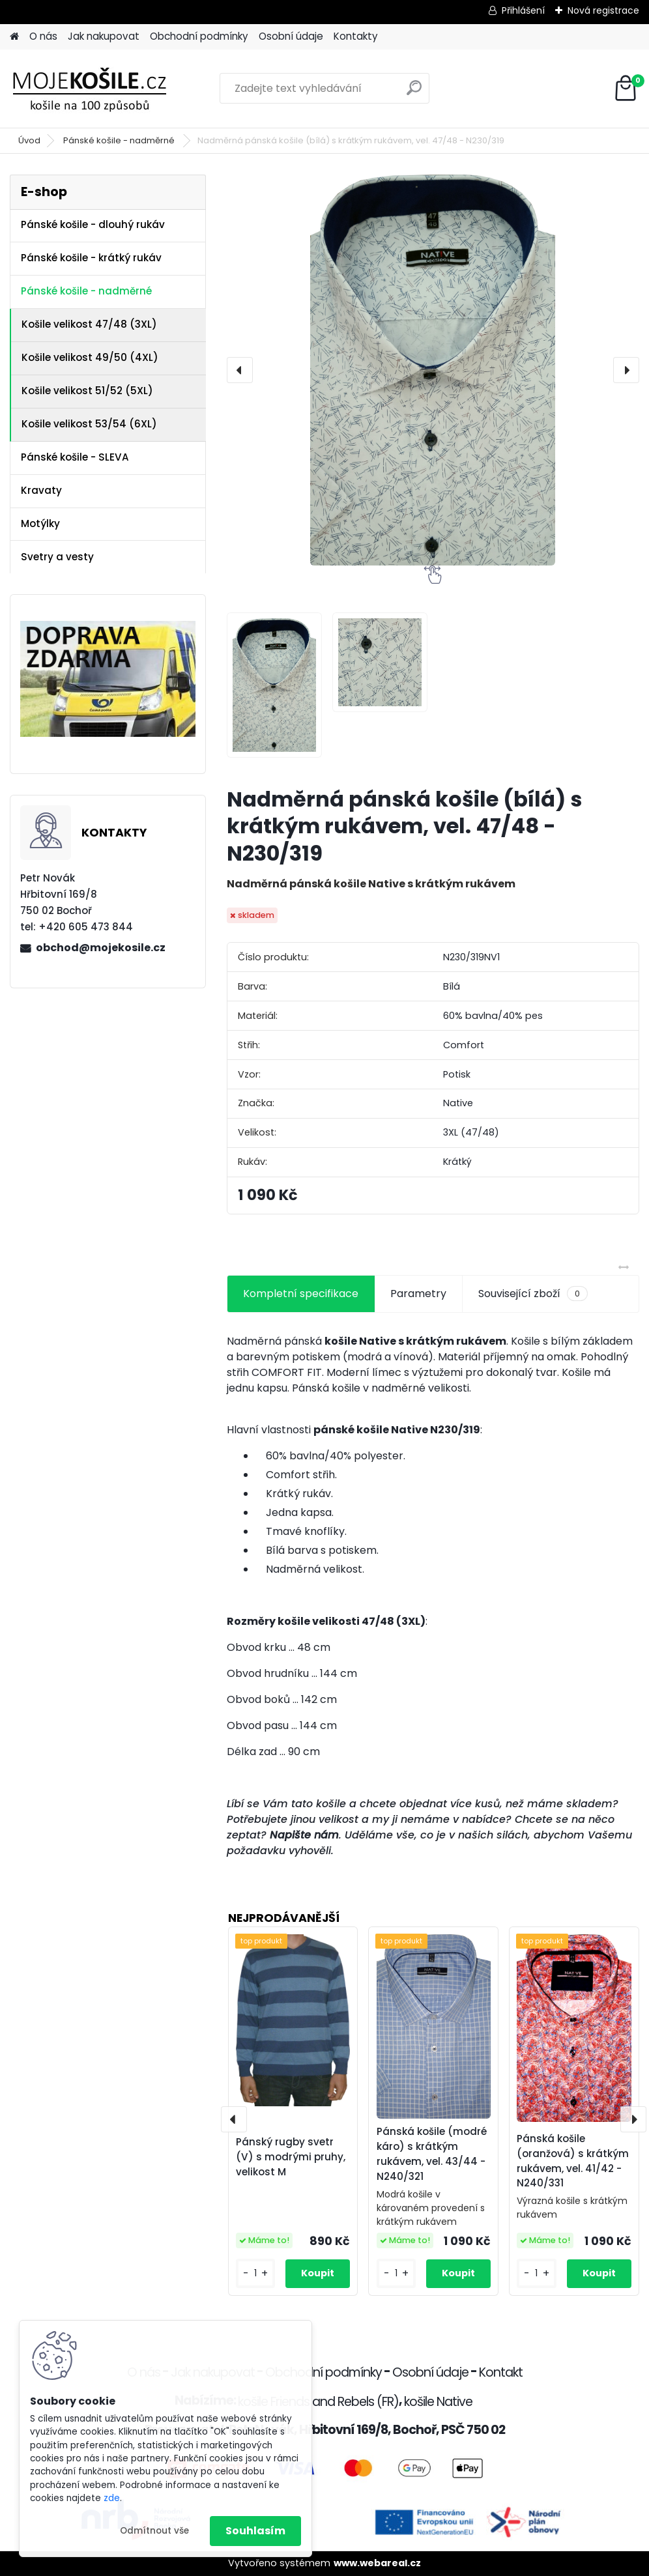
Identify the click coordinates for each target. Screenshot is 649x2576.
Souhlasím (255, 2530)
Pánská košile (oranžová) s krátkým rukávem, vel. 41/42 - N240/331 (573, 2161)
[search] (414, 93)
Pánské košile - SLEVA (75, 457)
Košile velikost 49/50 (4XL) (90, 357)
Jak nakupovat (103, 36)
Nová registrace (603, 10)
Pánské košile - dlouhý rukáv (93, 224)
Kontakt (501, 2372)
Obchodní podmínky (199, 36)
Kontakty (356, 36)
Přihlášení (523, 10)
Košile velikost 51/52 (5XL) (87, 390)
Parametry (418, 1293)
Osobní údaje (291, 36)
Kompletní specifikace (300, 1293)
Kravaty (41, 490)
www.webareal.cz (377, 2562)
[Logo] (99, 88)
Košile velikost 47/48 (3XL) (89, 324)
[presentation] (240, 370)
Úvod (29, 140)
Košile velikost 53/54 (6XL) (89, 424)
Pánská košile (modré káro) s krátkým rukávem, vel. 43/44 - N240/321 (432, 2153)
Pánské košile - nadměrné (120, 140)
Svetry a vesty (57, 557)
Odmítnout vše (154, 2531)
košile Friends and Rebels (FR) (318, 2402)
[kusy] (255, 2273)
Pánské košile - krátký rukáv (91, 258)
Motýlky (40, 523)
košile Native (438, 2402)
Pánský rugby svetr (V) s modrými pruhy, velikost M (290, 2157)
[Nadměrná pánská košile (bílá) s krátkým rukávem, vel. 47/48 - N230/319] (433, 370)
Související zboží (533, 1294)
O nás (43, 36)
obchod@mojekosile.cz (101, 947)
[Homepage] (14, 37)
